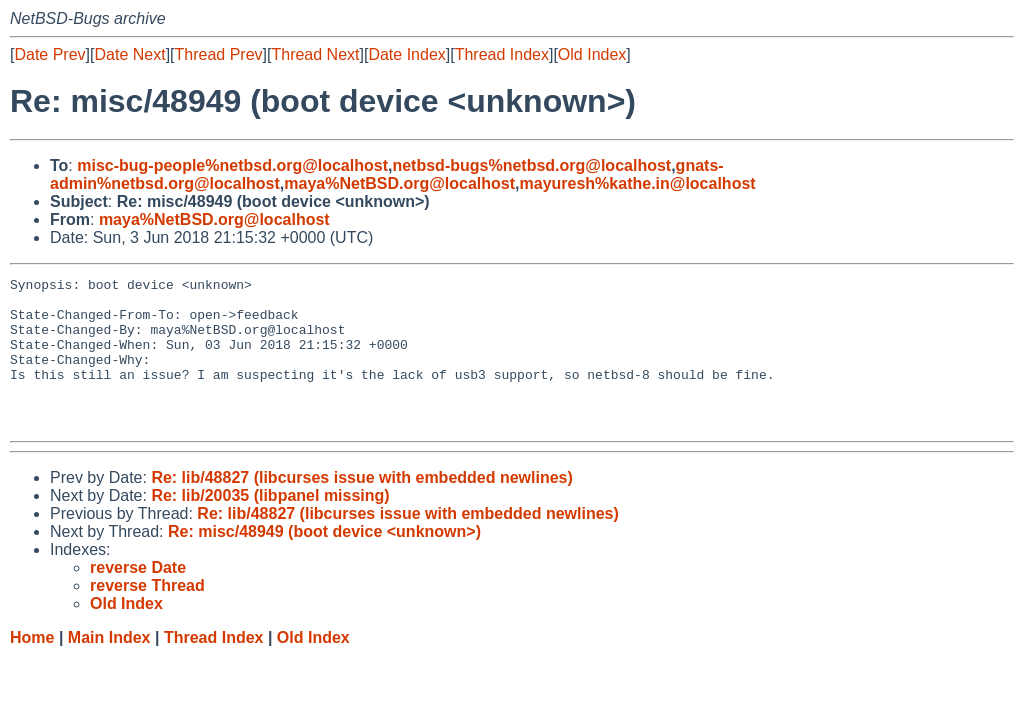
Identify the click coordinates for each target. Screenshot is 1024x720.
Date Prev (49, 54)
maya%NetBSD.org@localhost (399, 183)
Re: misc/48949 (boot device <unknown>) (324, 561)
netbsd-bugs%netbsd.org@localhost (531, 165)
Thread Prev (219, 54)
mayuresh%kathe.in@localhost (638, 183)
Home (32, 667)
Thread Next (315, 54)
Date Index (406, 54)
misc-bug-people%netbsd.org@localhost (232, 165)
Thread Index (502, 54)
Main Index (109, 667)
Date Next (129, 54)
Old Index (592, 54)
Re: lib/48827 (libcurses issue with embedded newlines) (361, 507)
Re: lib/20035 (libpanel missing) (270, 525)
